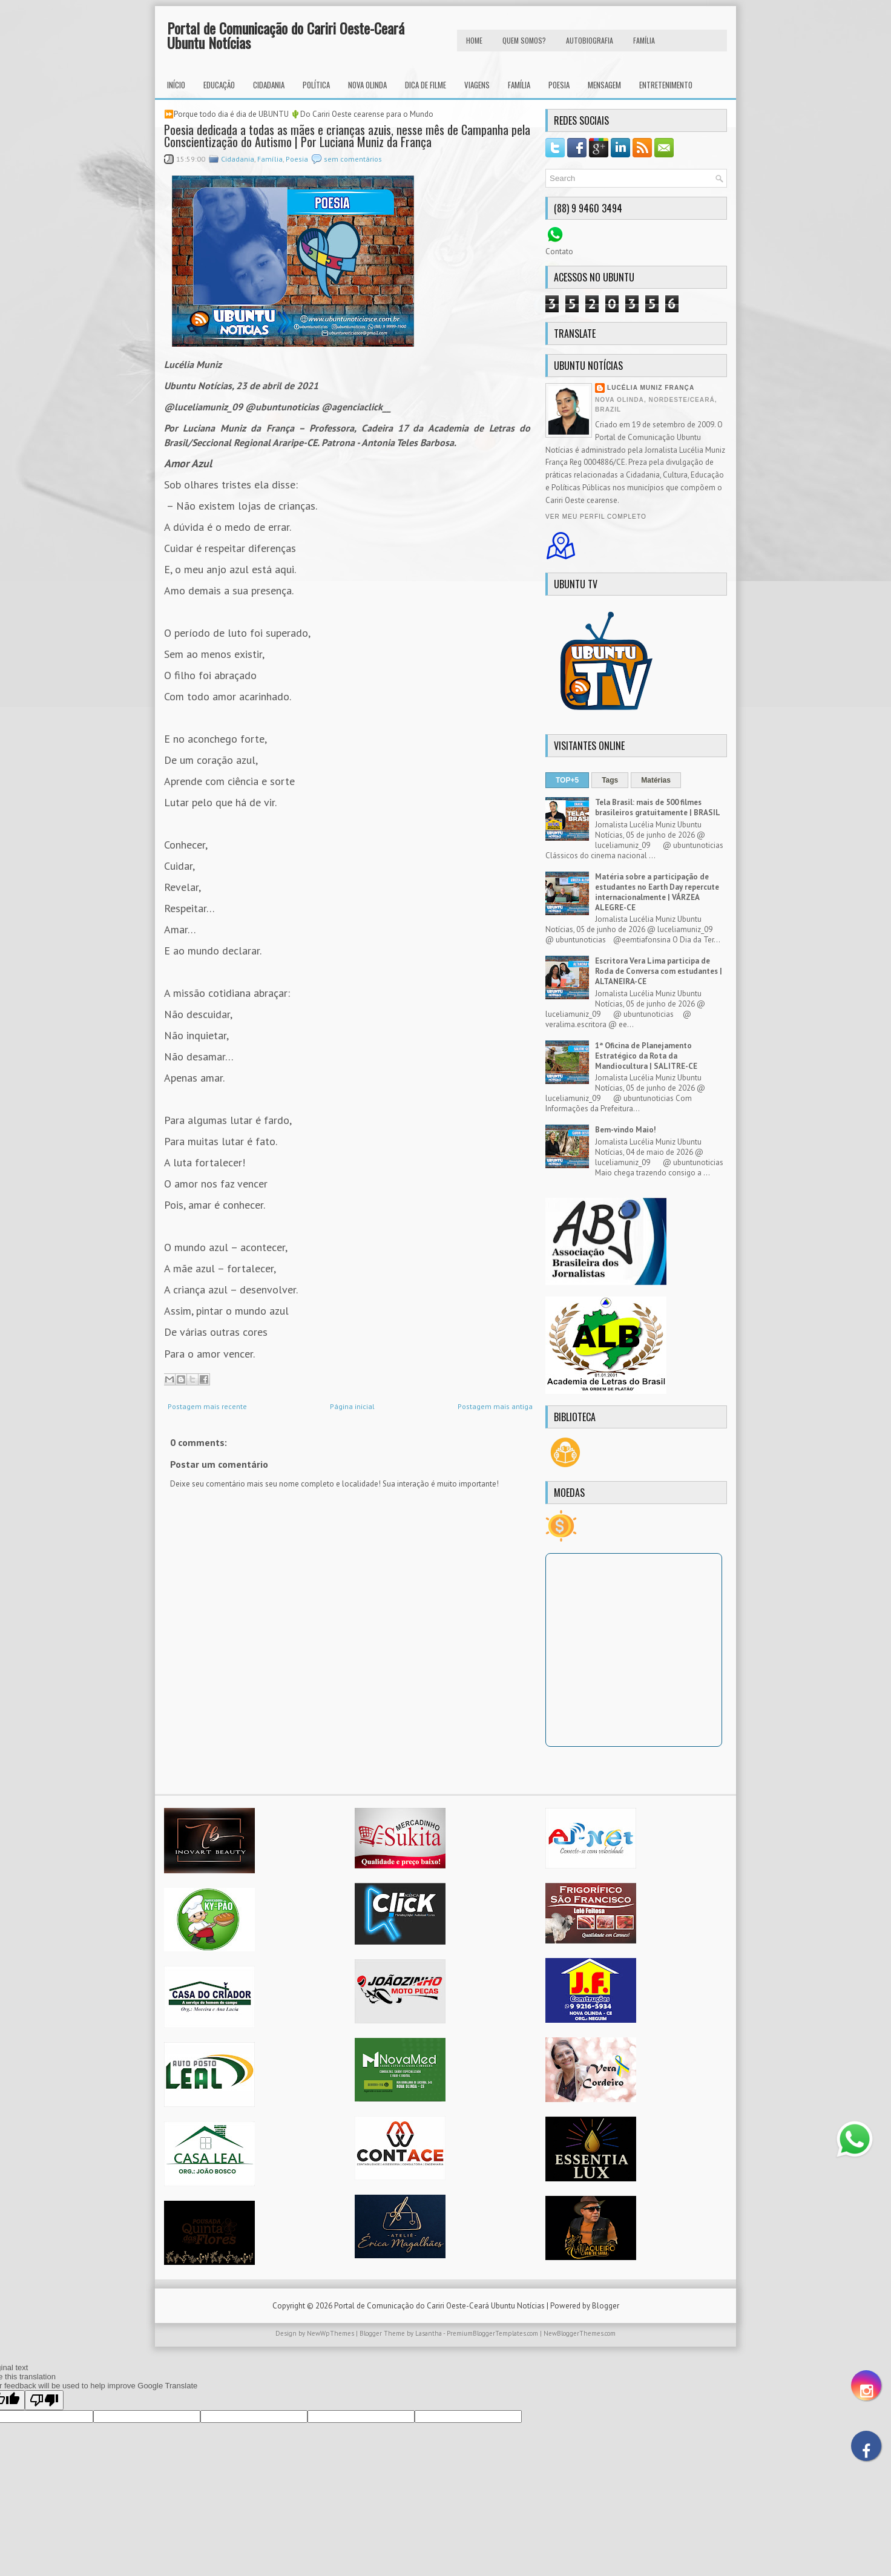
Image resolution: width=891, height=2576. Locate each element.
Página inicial (352, 1406)
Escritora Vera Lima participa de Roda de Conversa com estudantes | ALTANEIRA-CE (658, 971)
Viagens (477, 85)
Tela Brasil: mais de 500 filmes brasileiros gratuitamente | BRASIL (657, 807)
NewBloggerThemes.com (580, 2333)
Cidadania (268, 85)
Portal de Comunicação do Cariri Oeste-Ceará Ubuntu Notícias (285, 35)
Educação (219, 85)
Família (519, 85)
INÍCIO (176, 85)
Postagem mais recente (207, 1406)
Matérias (656, 780)
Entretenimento (665, 85)
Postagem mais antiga (495, 1406)
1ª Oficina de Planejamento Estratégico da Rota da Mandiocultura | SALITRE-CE (646, 1055)
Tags (610, 780)
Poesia (559, 85)
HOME (474, 40)
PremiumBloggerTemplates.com (492, 2333)
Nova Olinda (367, 85)
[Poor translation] (44, 2400)
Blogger (605, 2306)
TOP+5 (567, 780)
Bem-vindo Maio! (625, 1130)
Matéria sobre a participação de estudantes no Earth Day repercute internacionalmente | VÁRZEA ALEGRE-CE (657, 892)
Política (316, 85)
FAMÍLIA (644, 40)
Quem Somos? (524, 40)
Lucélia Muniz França (650, 387)
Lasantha (428, 2333)
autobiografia (589, 40)
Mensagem (604, 85)
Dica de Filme (425, 85)
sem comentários (353, 158)
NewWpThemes (330, 2333)
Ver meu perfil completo (595, 516)
